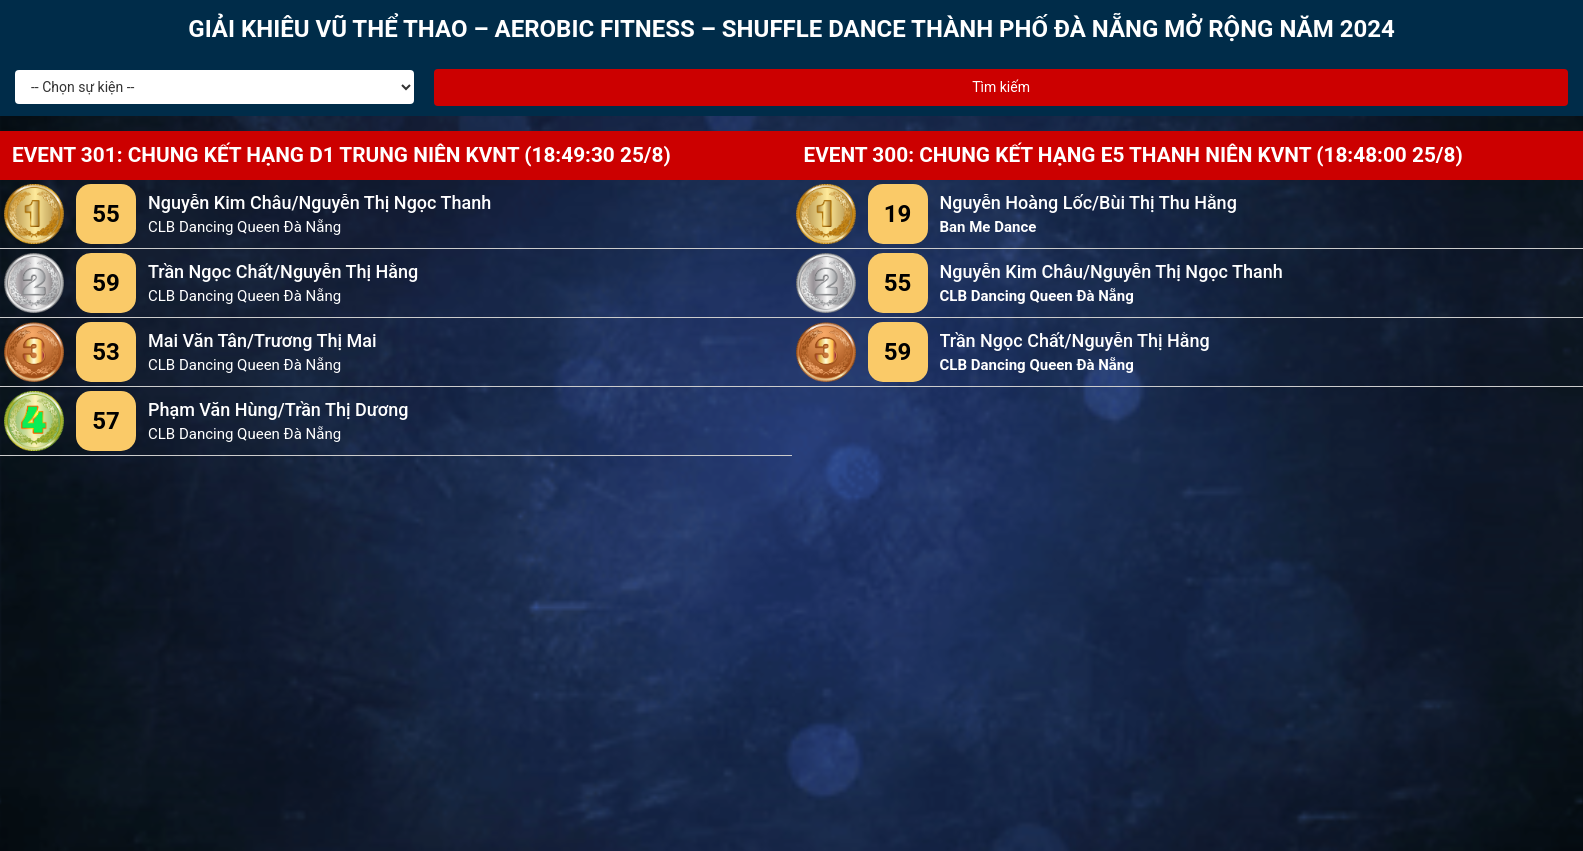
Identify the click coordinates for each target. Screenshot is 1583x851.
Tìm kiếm (1001, 87)
